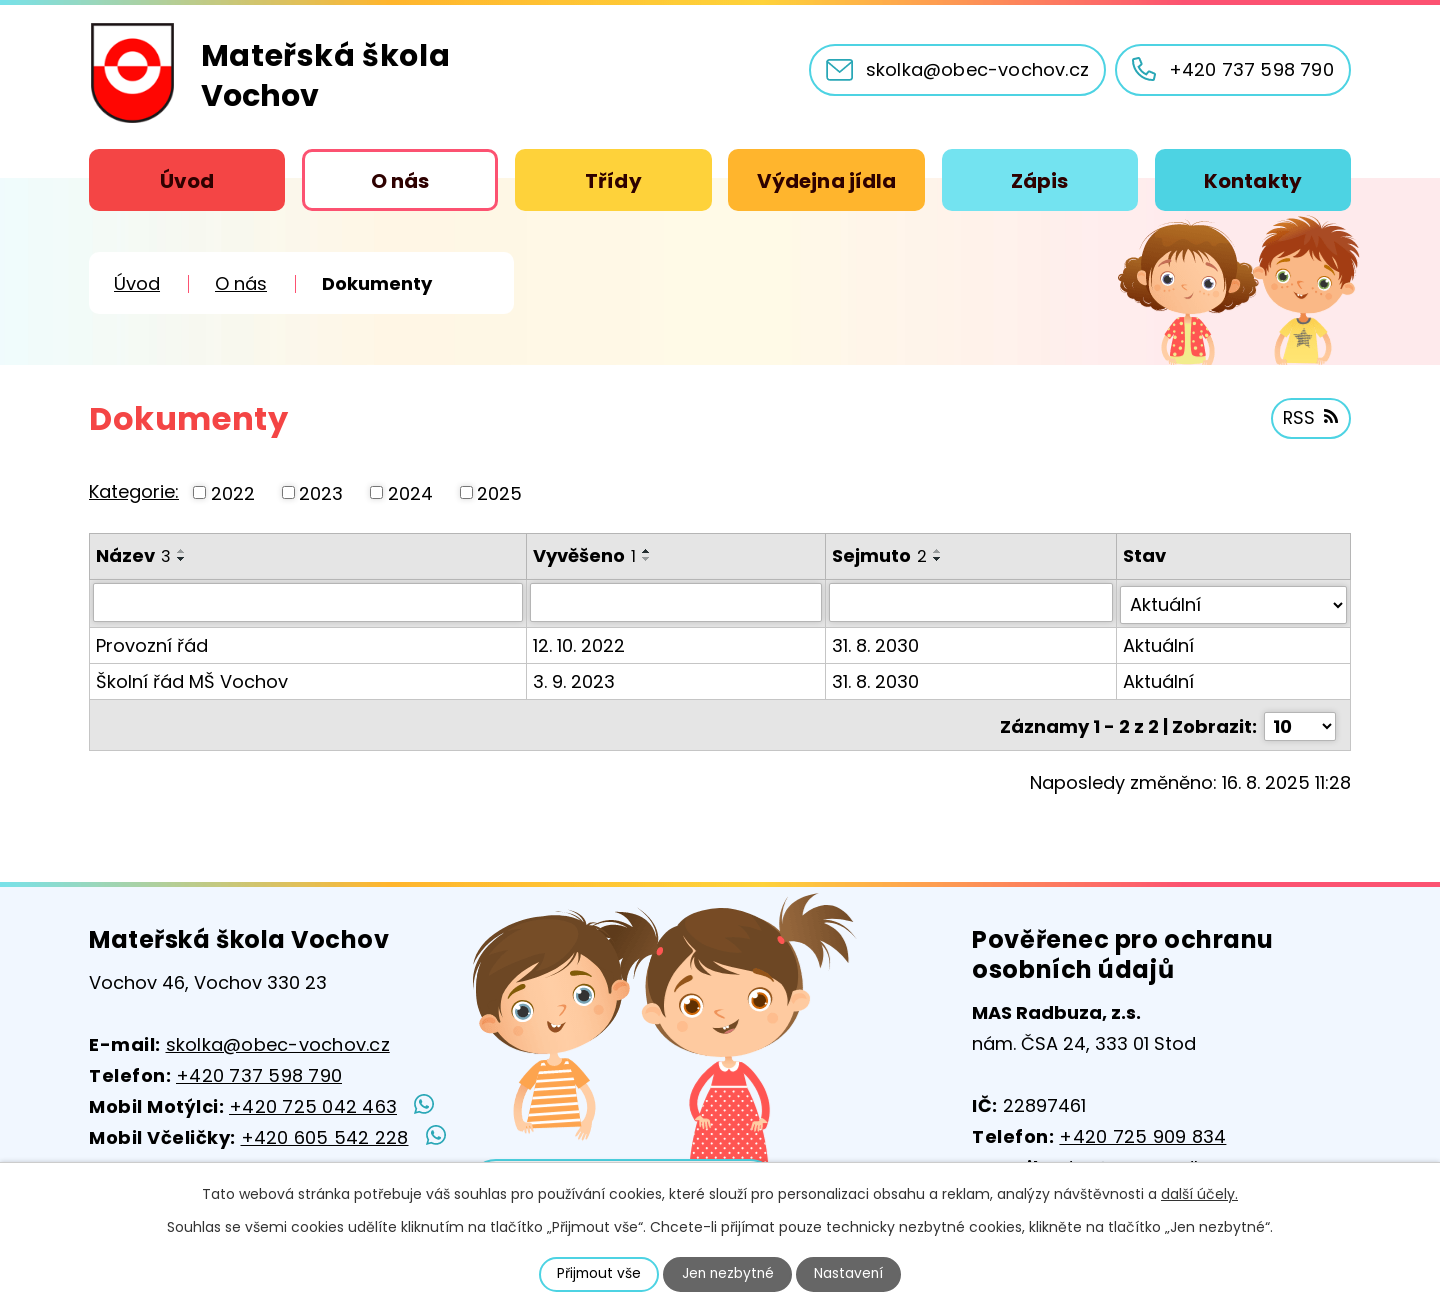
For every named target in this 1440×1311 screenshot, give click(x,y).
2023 (321, 492)
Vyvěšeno (585, 555)
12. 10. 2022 (580, 642)
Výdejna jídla (826, 181)
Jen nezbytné (728, 1274)
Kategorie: (134, 491)
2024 (410, 492)
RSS (1310, 419)
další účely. (1199, 1193)
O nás (400, 181)
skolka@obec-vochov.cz (278, 1044)
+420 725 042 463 (313, 1106)
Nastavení (851, 1274)
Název (133, 555)
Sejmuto (880, 555)
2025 (499, 492)
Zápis (1040, 181)
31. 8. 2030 (876, 642)
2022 (233, 492)
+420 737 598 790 (259, 1075)
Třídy (613, 181)
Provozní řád (152, 642)
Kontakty (1253, 181)
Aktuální (1159, 642)
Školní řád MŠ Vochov (192, 678)
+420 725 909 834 (1142, 1136)
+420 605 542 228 (325, 1137)
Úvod (187, 181)
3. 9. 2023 (575, 678)
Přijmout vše (597, 1274)
